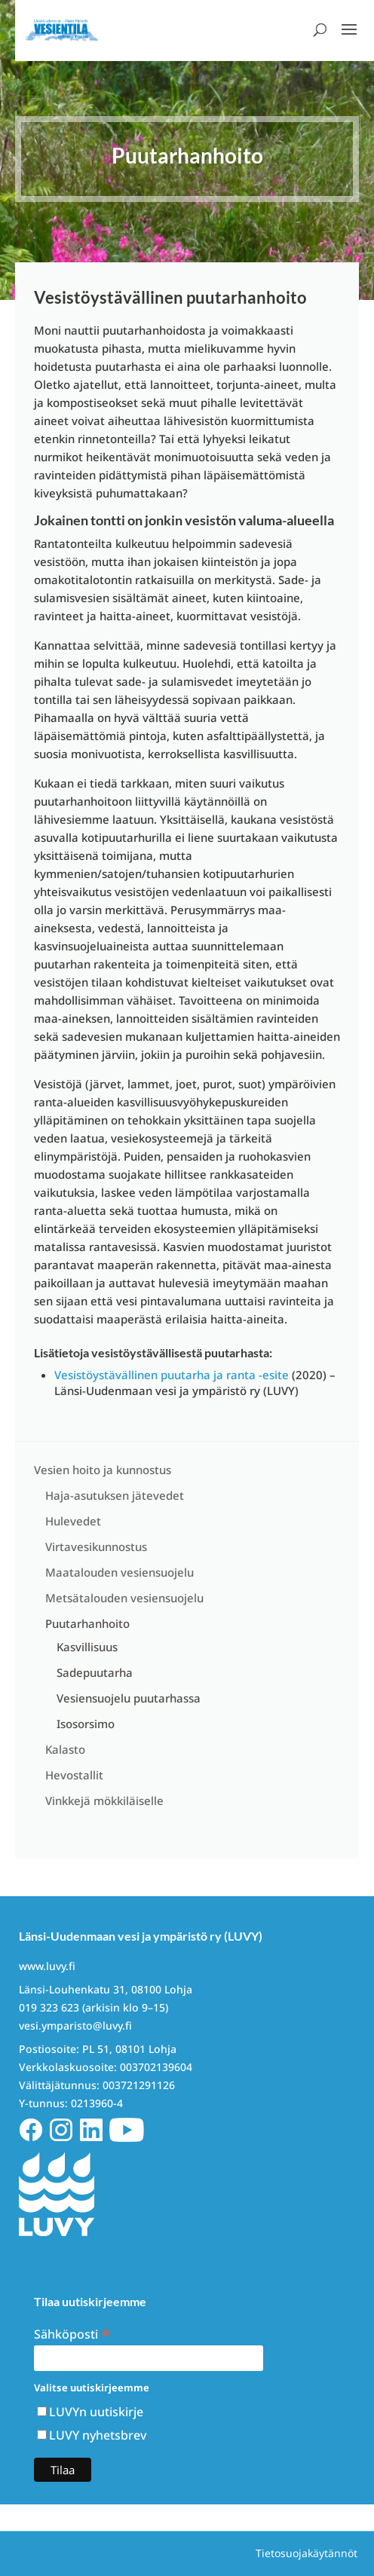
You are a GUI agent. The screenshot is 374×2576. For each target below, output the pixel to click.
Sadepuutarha (95, 1672)
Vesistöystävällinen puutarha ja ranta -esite (171, 1374)
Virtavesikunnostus (96, 1546)
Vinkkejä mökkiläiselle (104, 1800)
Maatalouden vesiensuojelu (119, 1572)
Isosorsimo (86, 1723)
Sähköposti (72, 2333)
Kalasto (65, 1749)
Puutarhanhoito (87, 1623)
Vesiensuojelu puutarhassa (129, 1698)
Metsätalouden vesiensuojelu (124, 1597)
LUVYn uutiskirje (96, 2411)
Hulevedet (73, 1520)
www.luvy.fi (47, 1966)
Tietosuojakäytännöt (306, 2553)
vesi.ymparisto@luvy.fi (75, 2025)
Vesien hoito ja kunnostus (102, 1469)
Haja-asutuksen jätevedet (114, 1495)
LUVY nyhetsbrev (97, 2435)
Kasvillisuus (87, 1646)
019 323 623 (49, 2007)
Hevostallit (74, 1774)
